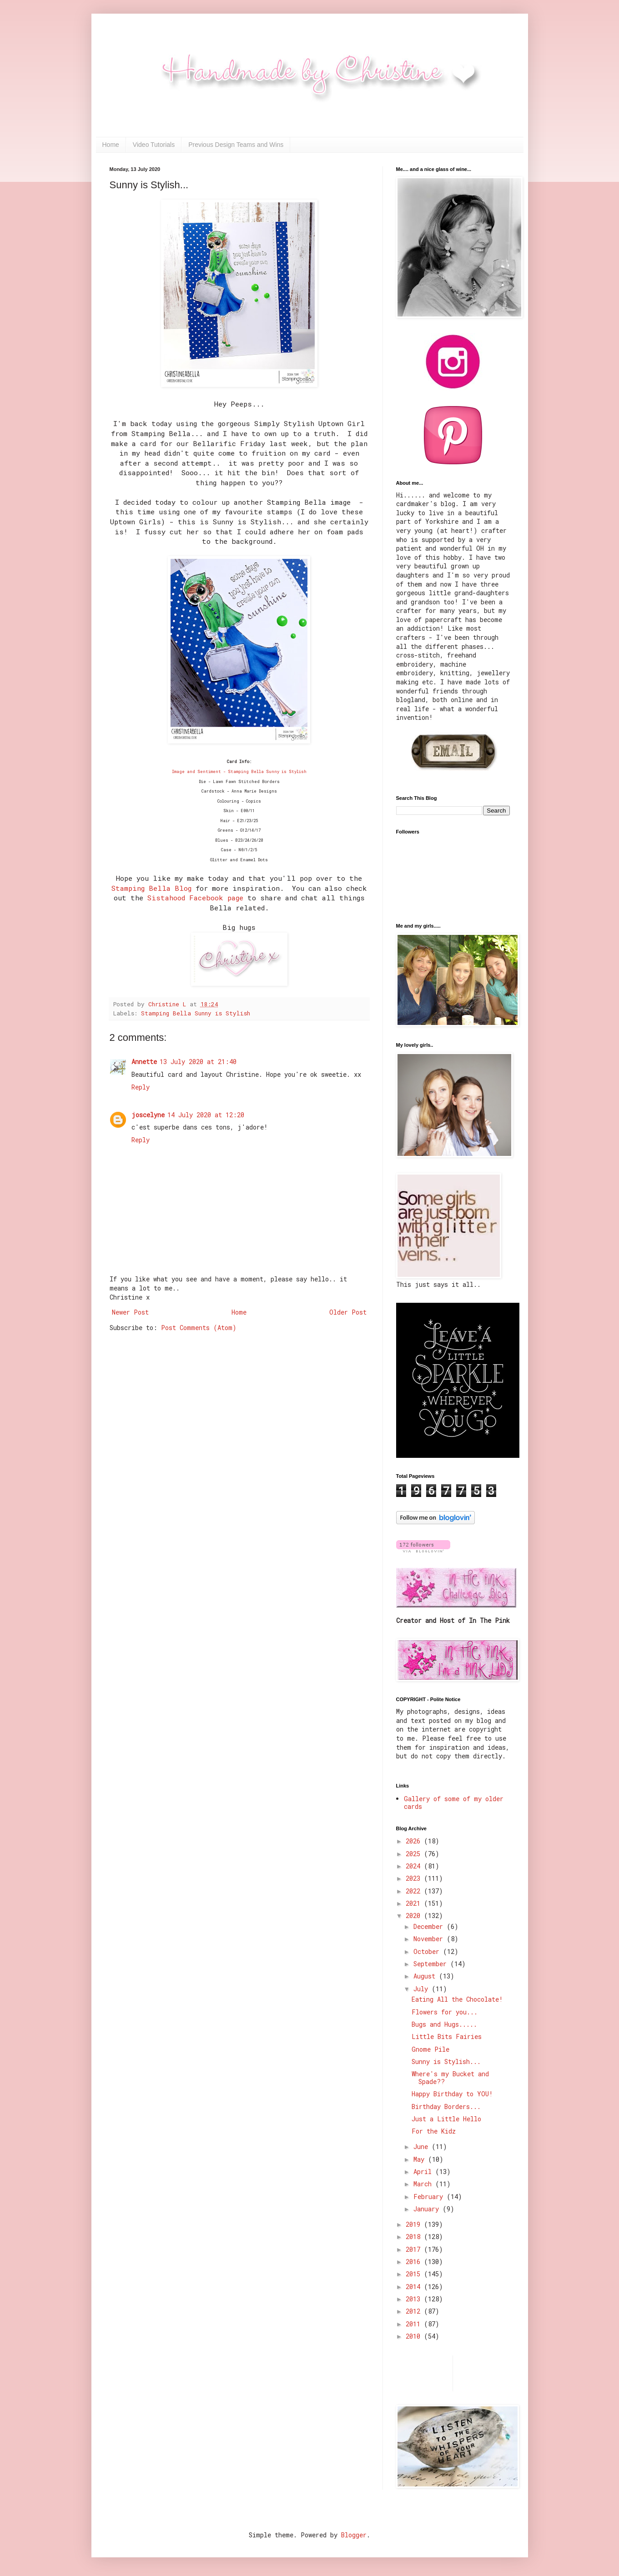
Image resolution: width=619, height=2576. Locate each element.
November (430, 1938)
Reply (140, 1087)
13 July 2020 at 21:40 (198, 1061)
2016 (415, 2261)
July (422, 1988)
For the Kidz (434, 2131)
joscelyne (148, 1114)
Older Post (348, 1312)
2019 (415, 2224)
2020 (415, 1915)
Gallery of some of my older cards (453, 1802)
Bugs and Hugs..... (444, 2024)
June (422, 2146)
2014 (415, 2286)
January (428, 2208)
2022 (415, 1891)
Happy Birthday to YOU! (452, 2093)
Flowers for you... (445, 2012)
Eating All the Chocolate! (457, 1999)
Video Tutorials (154, 144)
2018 (415, 2236)
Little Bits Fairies (447, 2036)
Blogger (354, 2535)
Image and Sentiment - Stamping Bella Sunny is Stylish (239, 771)
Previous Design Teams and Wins (235, 144)
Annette (144, 1061)
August (426, 1976)
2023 (415, 1878)
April (424, 2171)
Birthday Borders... (446, 2106)
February (430, 2196)
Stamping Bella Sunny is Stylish (195, 1013)
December (430, 1926)
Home (110, 144)
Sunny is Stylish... (446, 2061)
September (431, 1963)
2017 (415, 2249)
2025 (415, 1853)
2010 (415, 2336)
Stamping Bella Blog (151, 888)
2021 (415, 1903)
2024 (415, 1866)
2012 (415, 2311)
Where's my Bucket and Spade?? (450, 2077)
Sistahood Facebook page (195, 897)
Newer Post (130, 1312)
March (424, 2183)
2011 (415, 2324)
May (420, 2159)
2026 (415, 1841)
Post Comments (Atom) (199, 1327)
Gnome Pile (430, 2049)
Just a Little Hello (446, 2118)
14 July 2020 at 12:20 (205, 1114)
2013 (415, 2299)
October (428, 1951)
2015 (415, 2274)
